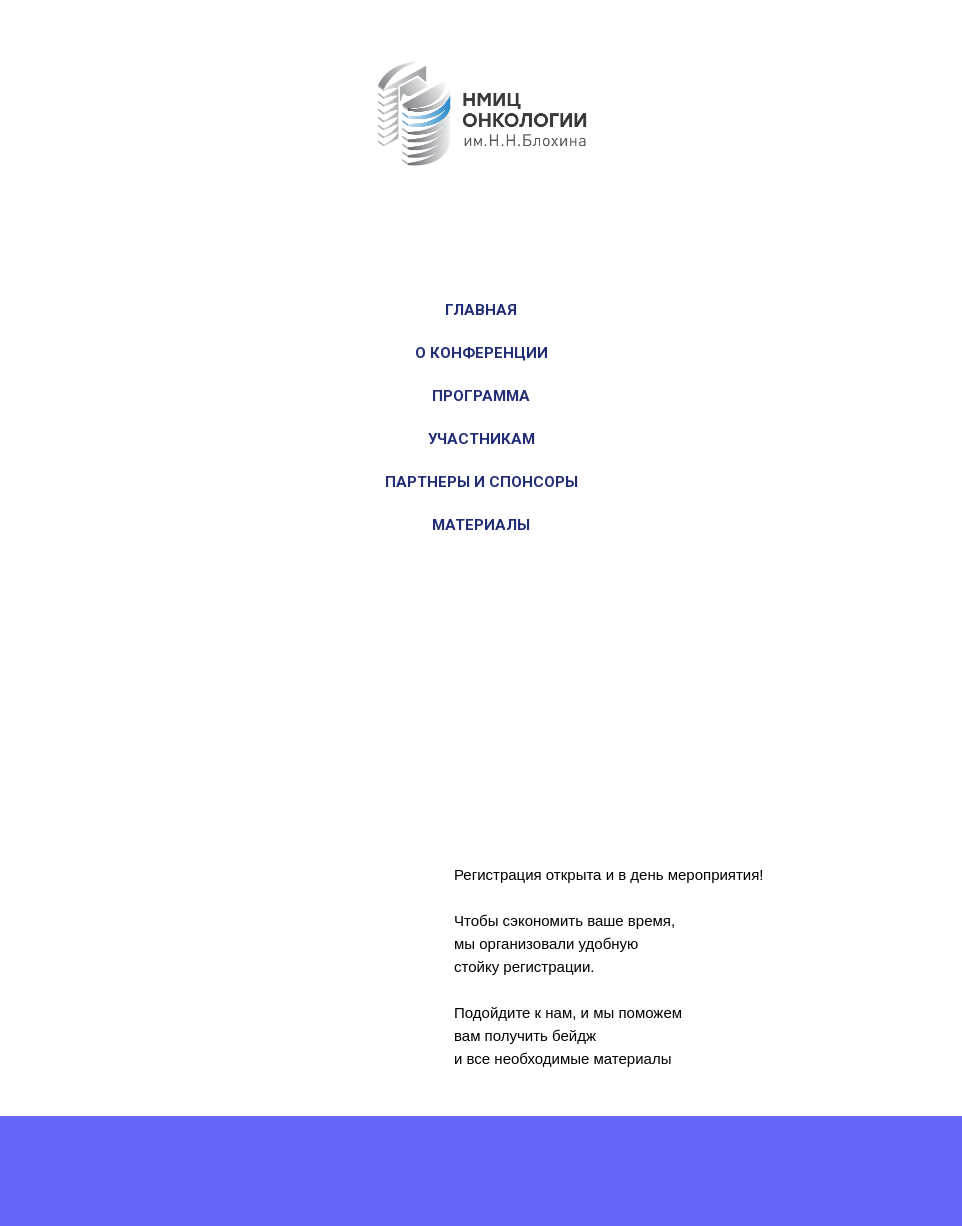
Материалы (481, 525)
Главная (481, 310)
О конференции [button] (481, 353)
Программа (481, 396)
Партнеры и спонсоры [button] (481, 482)
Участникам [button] (481, 439)
